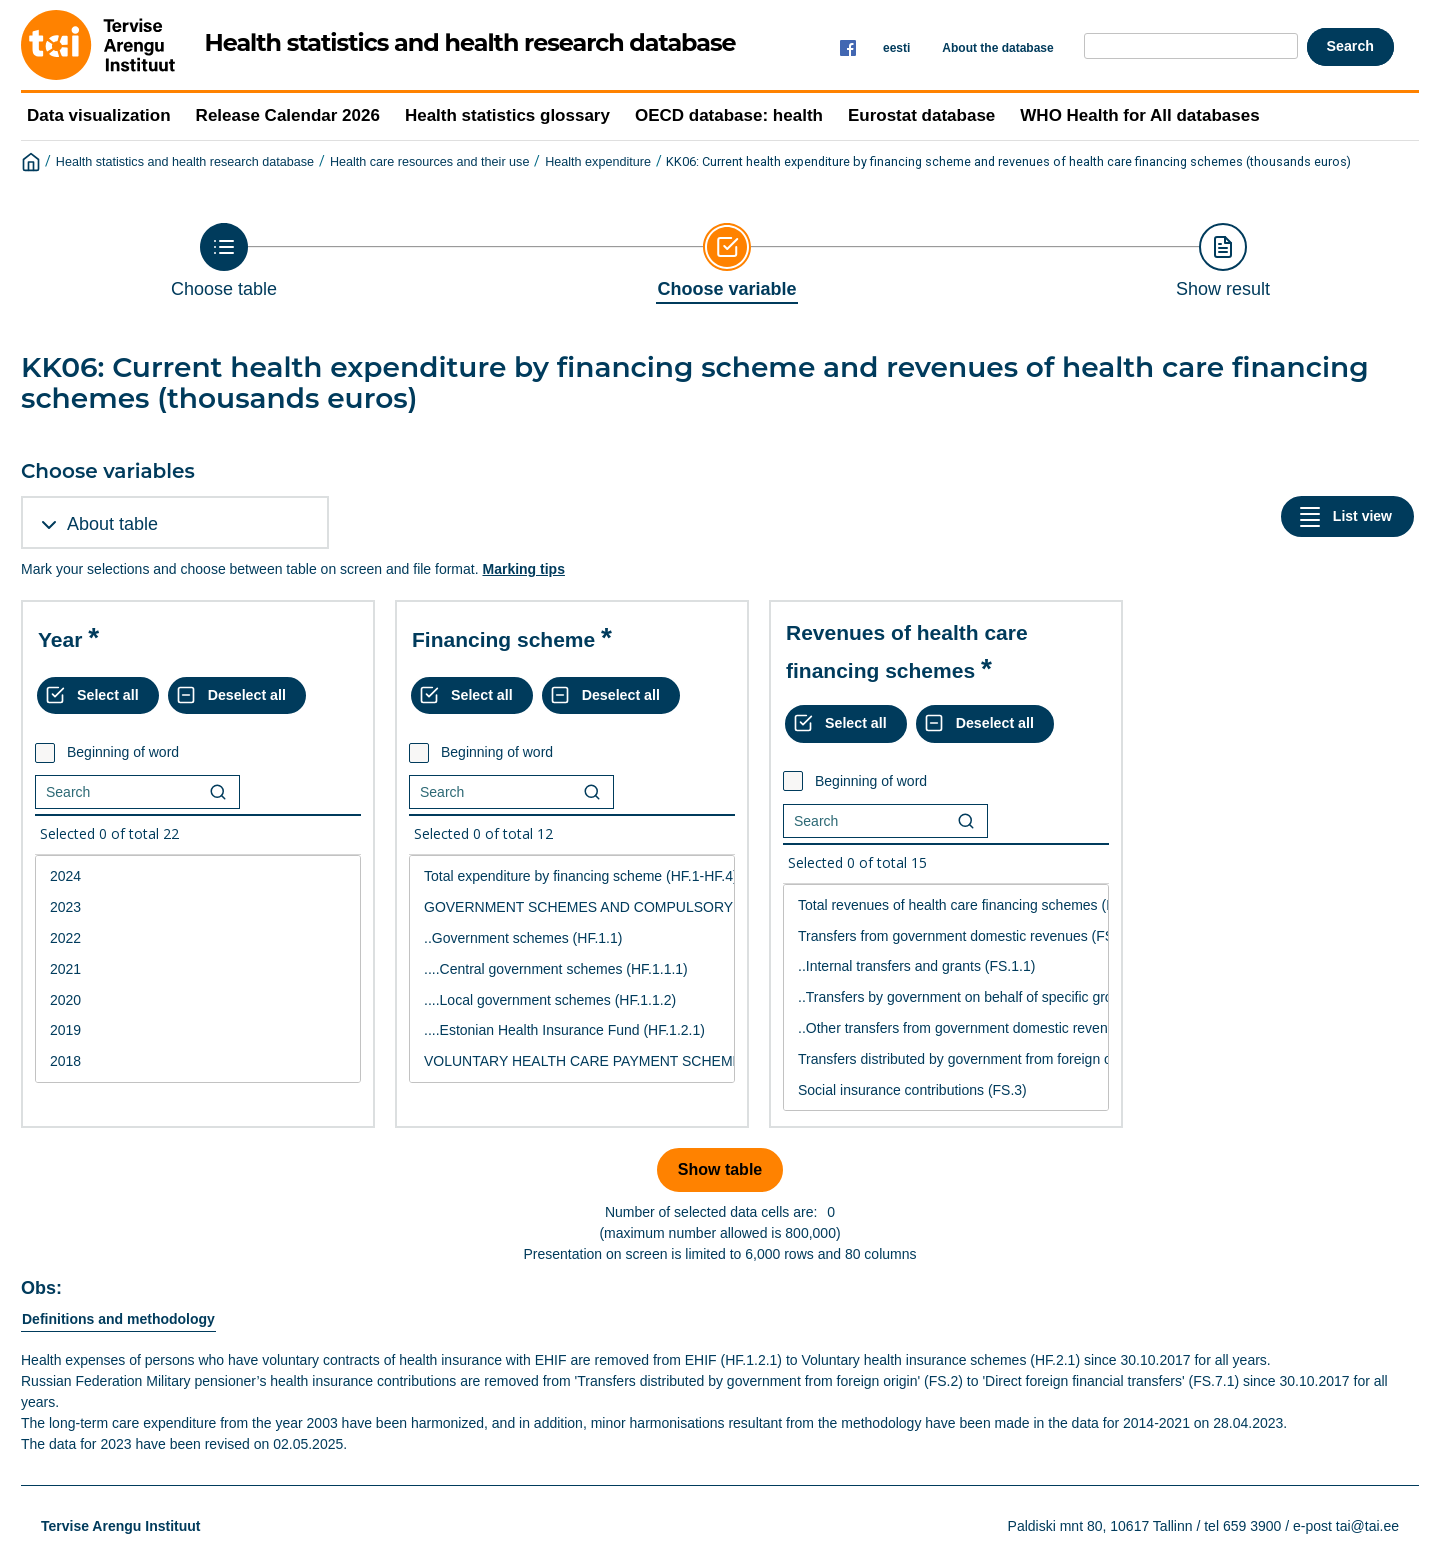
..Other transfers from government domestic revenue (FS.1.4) (946, 1028)
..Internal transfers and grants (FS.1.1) (946, 966)
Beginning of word (123, 752)
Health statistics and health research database (185, 162)
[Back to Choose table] (224, 261)
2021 (198, 969)
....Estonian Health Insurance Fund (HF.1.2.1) (572, 1030)
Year (60, 639)
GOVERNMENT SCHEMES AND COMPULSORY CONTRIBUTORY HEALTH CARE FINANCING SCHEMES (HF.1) (572, 907)
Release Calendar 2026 (288, 115)
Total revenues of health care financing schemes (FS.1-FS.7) (946, 905)
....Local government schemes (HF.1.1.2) (572, 1000)
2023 (198, 907)
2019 (198, 1030)
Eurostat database (921, 115)
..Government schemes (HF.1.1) (572, 938)
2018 (198, 1061)
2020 (198, 1000)
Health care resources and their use (430, 162)
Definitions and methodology (118, 1319)
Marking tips (523, 569)
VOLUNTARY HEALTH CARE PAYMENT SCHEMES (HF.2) (572, 1061)
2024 (198, 876)
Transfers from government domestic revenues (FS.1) (946, 936)
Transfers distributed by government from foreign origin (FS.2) (946, 1059)
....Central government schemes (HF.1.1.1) (572, 969)
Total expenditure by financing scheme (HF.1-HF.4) (572, 876)
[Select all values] (98, 696)
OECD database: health (729, 115)
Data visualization (99, 115)
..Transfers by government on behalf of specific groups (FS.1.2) (946, 997)
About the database (997, 48)
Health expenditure (598, 162)
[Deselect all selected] (237, 696)
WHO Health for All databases (1139, 115)
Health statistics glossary (507, 115)
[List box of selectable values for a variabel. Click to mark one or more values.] (198, 969)
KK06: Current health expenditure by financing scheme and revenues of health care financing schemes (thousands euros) (1008, 161)
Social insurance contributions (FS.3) (946, 1090)
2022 (198, 938)
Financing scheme (503, 639)
